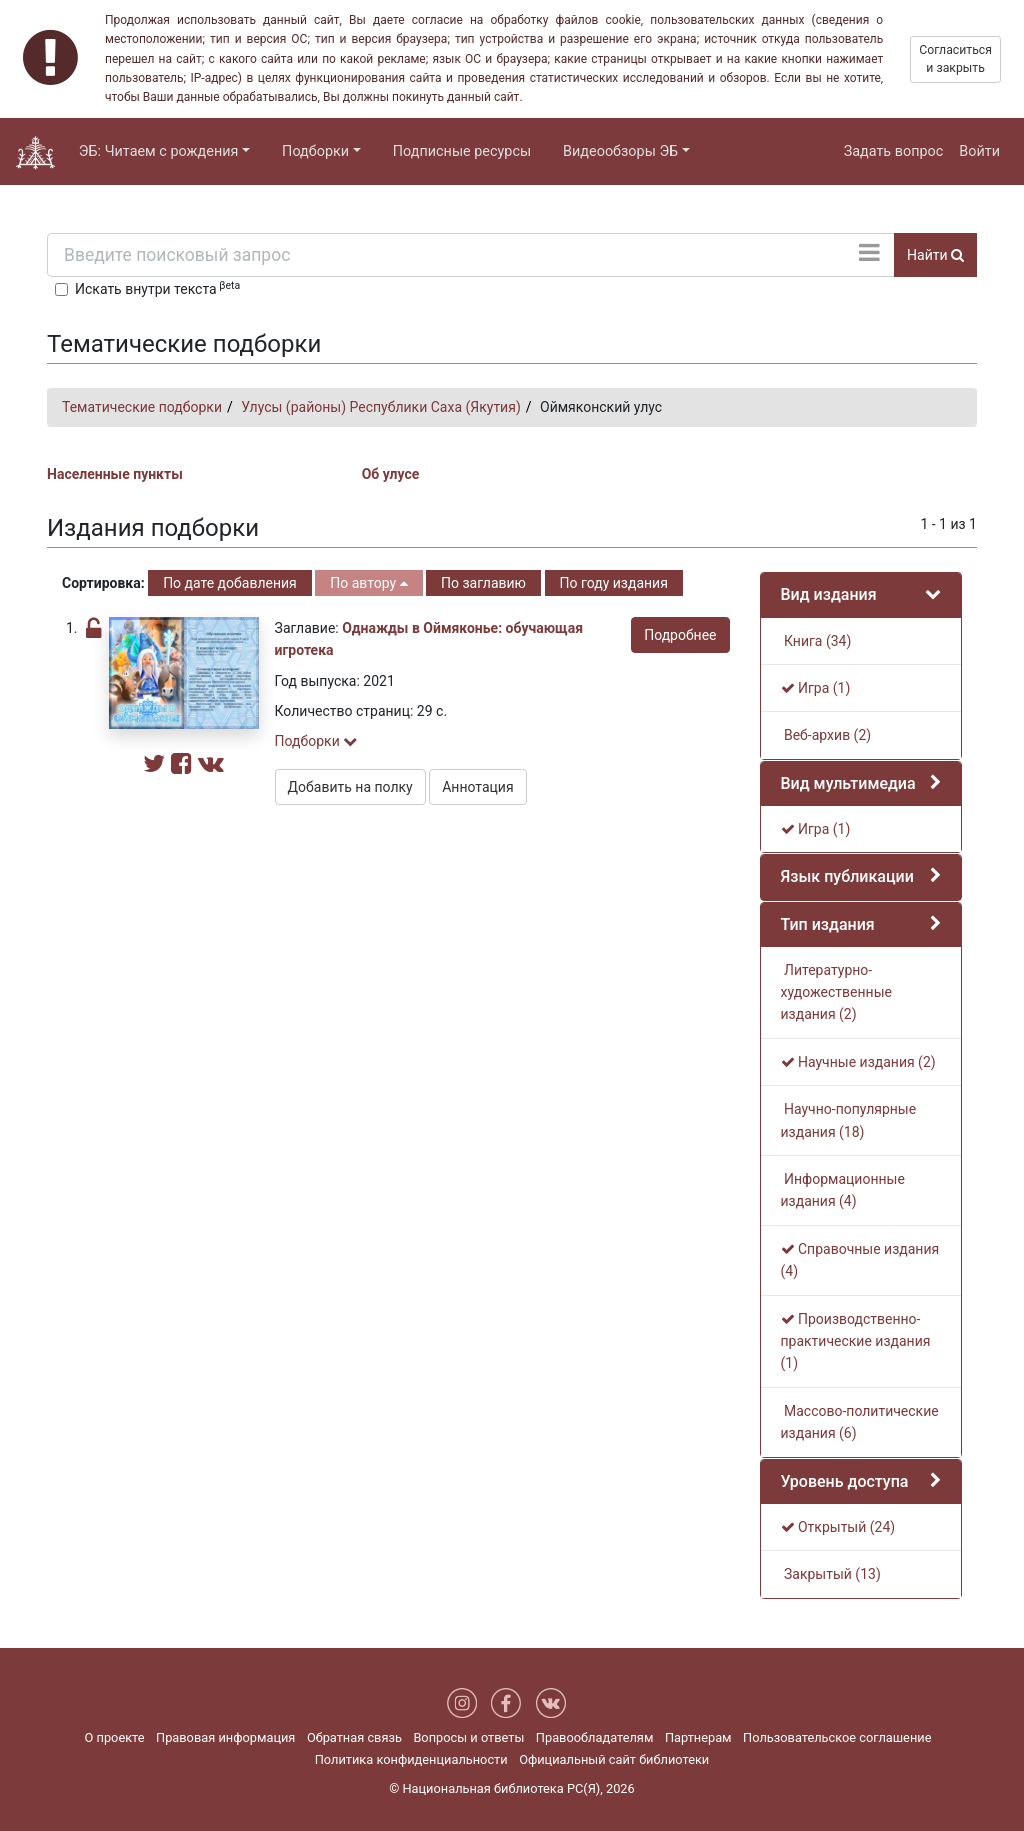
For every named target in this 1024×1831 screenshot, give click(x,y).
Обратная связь (354, 1737)
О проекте (115, 1737)
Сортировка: (103, 583)
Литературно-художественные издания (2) (836, 992)
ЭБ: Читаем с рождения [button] (159, 151)
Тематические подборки (142, 407)
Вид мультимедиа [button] (848, 783)
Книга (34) (816, 641)
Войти (979, 151)
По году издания (614, 583)
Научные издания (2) (858, 1062)
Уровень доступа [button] (845, 1481)
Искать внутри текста (157, 288)
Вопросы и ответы (468, 1737)
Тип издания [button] (828, 924)
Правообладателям (595, 1737)
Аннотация (477, 787)
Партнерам (698, 1737)
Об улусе (391, 474)
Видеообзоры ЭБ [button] (620, 151)
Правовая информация (225, 1737)
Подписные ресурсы (462, 151)
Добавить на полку (350, 787)
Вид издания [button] (829, 594)
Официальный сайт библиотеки (614, 1759)
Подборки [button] (315, 151)
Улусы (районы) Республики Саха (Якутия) (381, 407)
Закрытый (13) (831, 1574)
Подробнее (680, 635)
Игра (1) (816, 688)
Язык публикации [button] (847, 876)
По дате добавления (230, 583)
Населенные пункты (115, 474)
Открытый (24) (838, 1527)
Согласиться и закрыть (955, 59)
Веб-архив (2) (826, 735)
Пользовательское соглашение (837, 1737)
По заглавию (483, 583)
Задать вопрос (894, 151)
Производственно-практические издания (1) (856, 1341)
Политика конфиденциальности (411, 1759)
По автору (368, 583)
